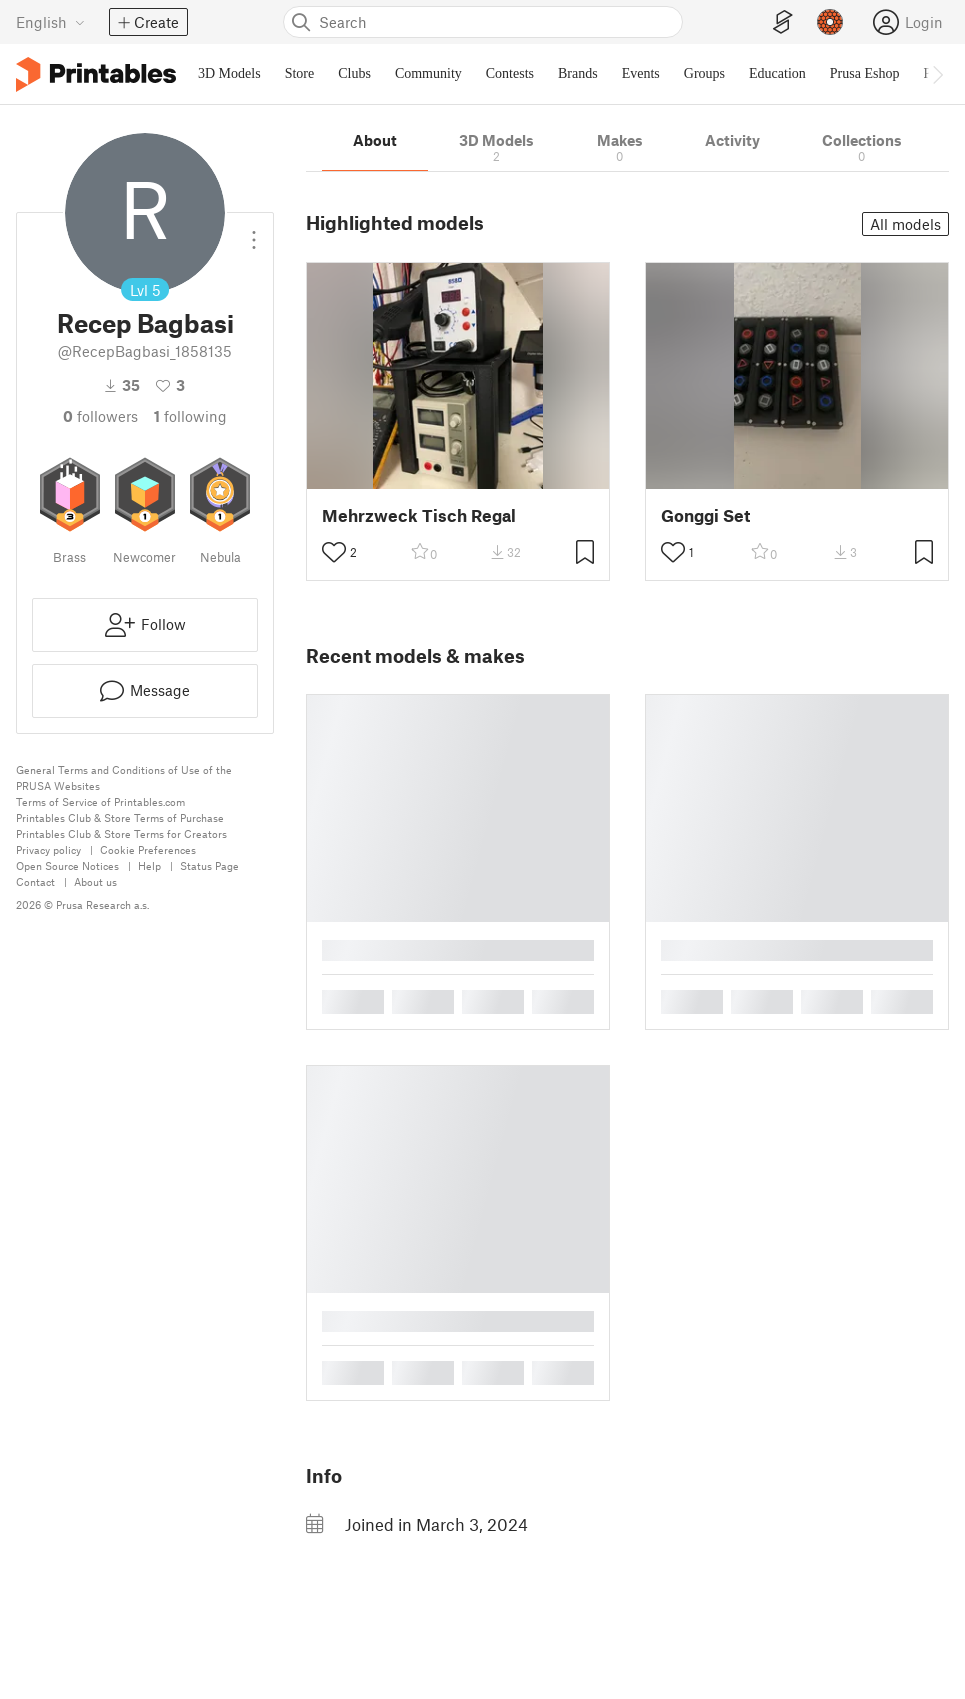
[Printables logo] (96, 74)
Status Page (209, 865)
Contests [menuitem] (510, 73)
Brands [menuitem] (578, 73)
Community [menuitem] (428, 73)
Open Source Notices (67, 865)
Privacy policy (48, 849)
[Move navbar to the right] (937, 74)
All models (905, 224)
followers (100, 416)
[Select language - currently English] (50, 22)
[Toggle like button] (334, 553)
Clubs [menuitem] (354, 73)
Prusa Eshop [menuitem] (865, 73)
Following (190, 416)
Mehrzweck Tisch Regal (419, 515)
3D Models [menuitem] (229, 73)
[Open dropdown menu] (254, 232)
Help (149, 865)
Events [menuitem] (641, 73)
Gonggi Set (705, 515)
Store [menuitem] (300, 73)
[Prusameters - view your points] (830, 22)
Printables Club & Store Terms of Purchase (120, 817)
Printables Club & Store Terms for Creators (121, 833)
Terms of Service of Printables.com (100, 801)
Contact (35, 881)
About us (95, 881)
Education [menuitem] (777, 73)
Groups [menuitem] (704, 73)
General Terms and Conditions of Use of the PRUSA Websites (124, 777)
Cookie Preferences (148, 849)
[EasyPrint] (783, 22)
